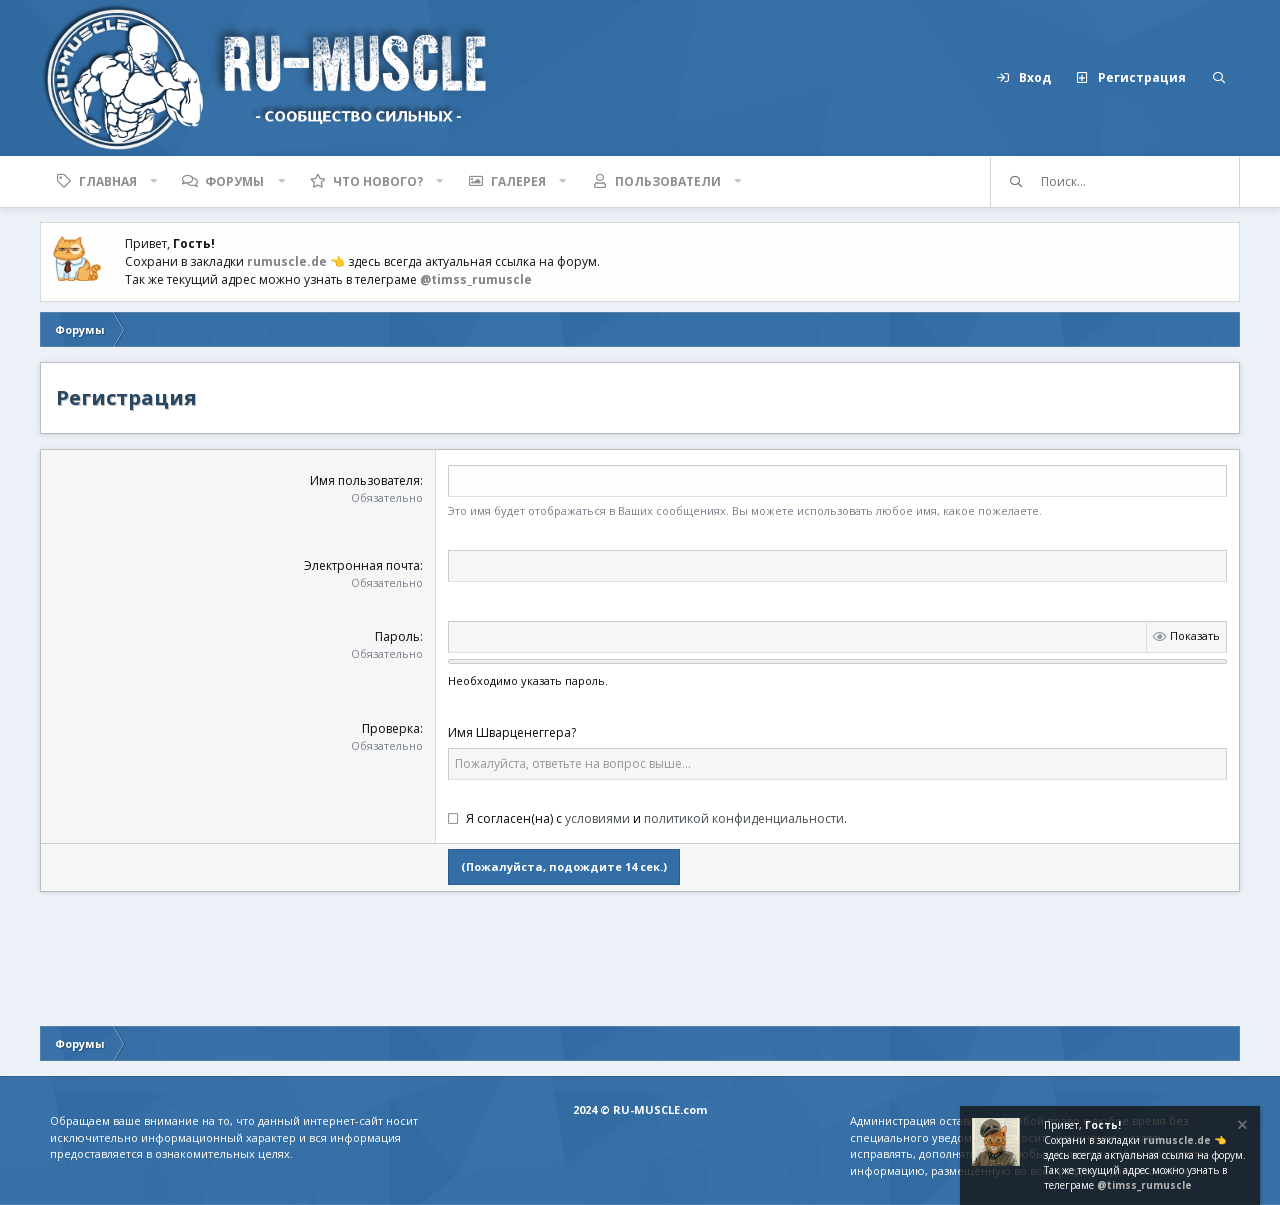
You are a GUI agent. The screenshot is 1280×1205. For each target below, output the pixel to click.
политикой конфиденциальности (744, 818)
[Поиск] (1219, 78)
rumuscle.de (287, 261)
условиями (597, 818)
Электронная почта (362, 565)
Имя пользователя (365, 480)
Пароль (397, 636)
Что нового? (378, 181)
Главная (108, 181)
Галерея (518, 181)
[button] (154, 181)
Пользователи (668, 181)
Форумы (234, 181)
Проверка (391, 728)
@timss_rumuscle (476, 279)
